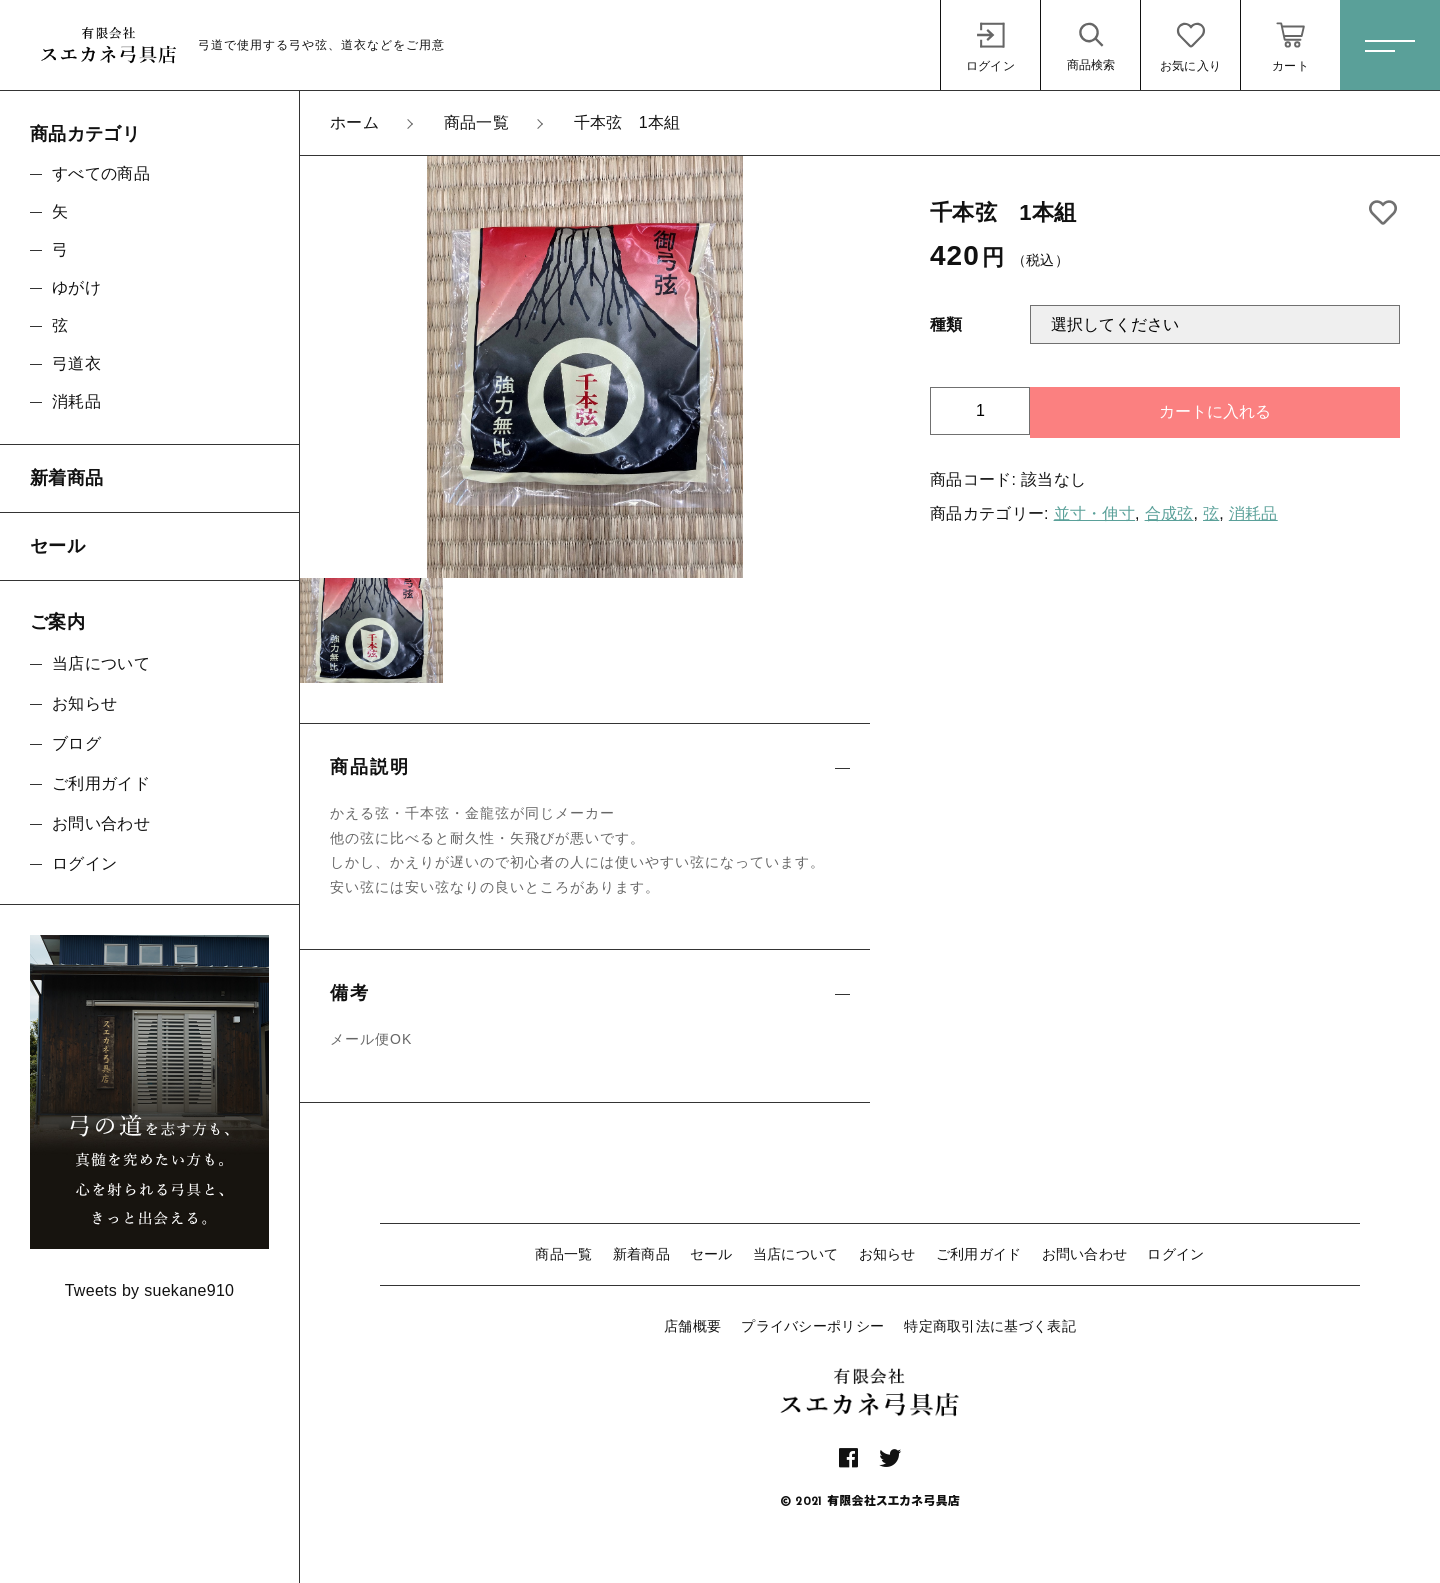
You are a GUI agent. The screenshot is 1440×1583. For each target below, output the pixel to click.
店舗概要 (692, 1326)
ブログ (76, 743)
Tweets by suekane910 (150, 1290)
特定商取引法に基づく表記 (990, 1326)
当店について (796, 1254)
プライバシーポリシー (812, 1326)
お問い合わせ (1085, 1254)
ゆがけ (76, 287)
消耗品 (1253, 513)
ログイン (1175, 1254)
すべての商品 (101, 173)
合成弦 (1169, 513)
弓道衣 (76, 363)
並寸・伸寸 (1095, 513)
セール (711, 1254)
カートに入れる (1215, 411)
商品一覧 (563, 1254)
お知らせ (887, 1254)
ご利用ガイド (979, 1254)
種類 (946, 324)
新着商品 (641, 1254)
